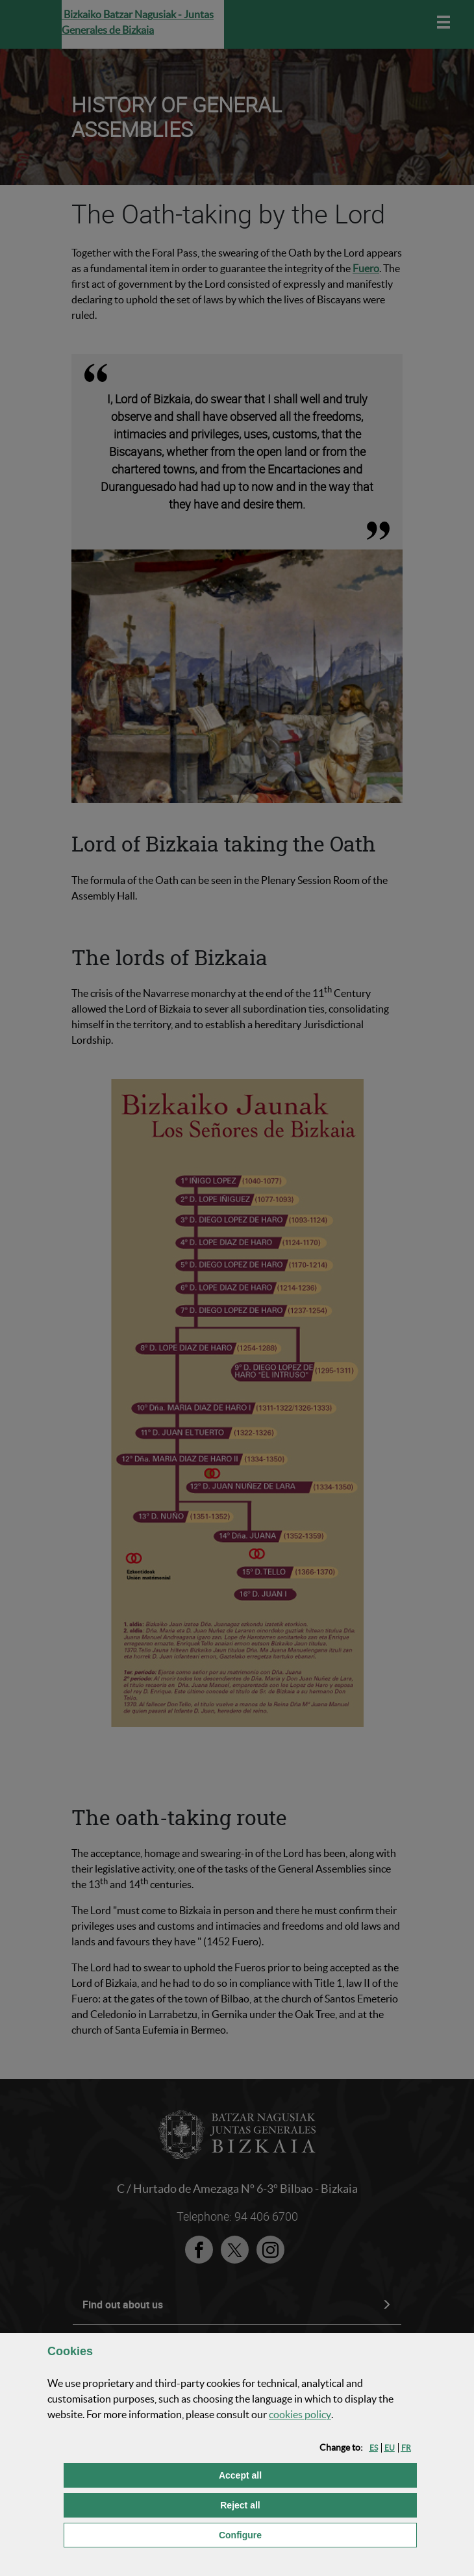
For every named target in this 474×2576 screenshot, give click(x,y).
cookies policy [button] (300, 2414)
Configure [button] (309, 2534)
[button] (373, 2447)
